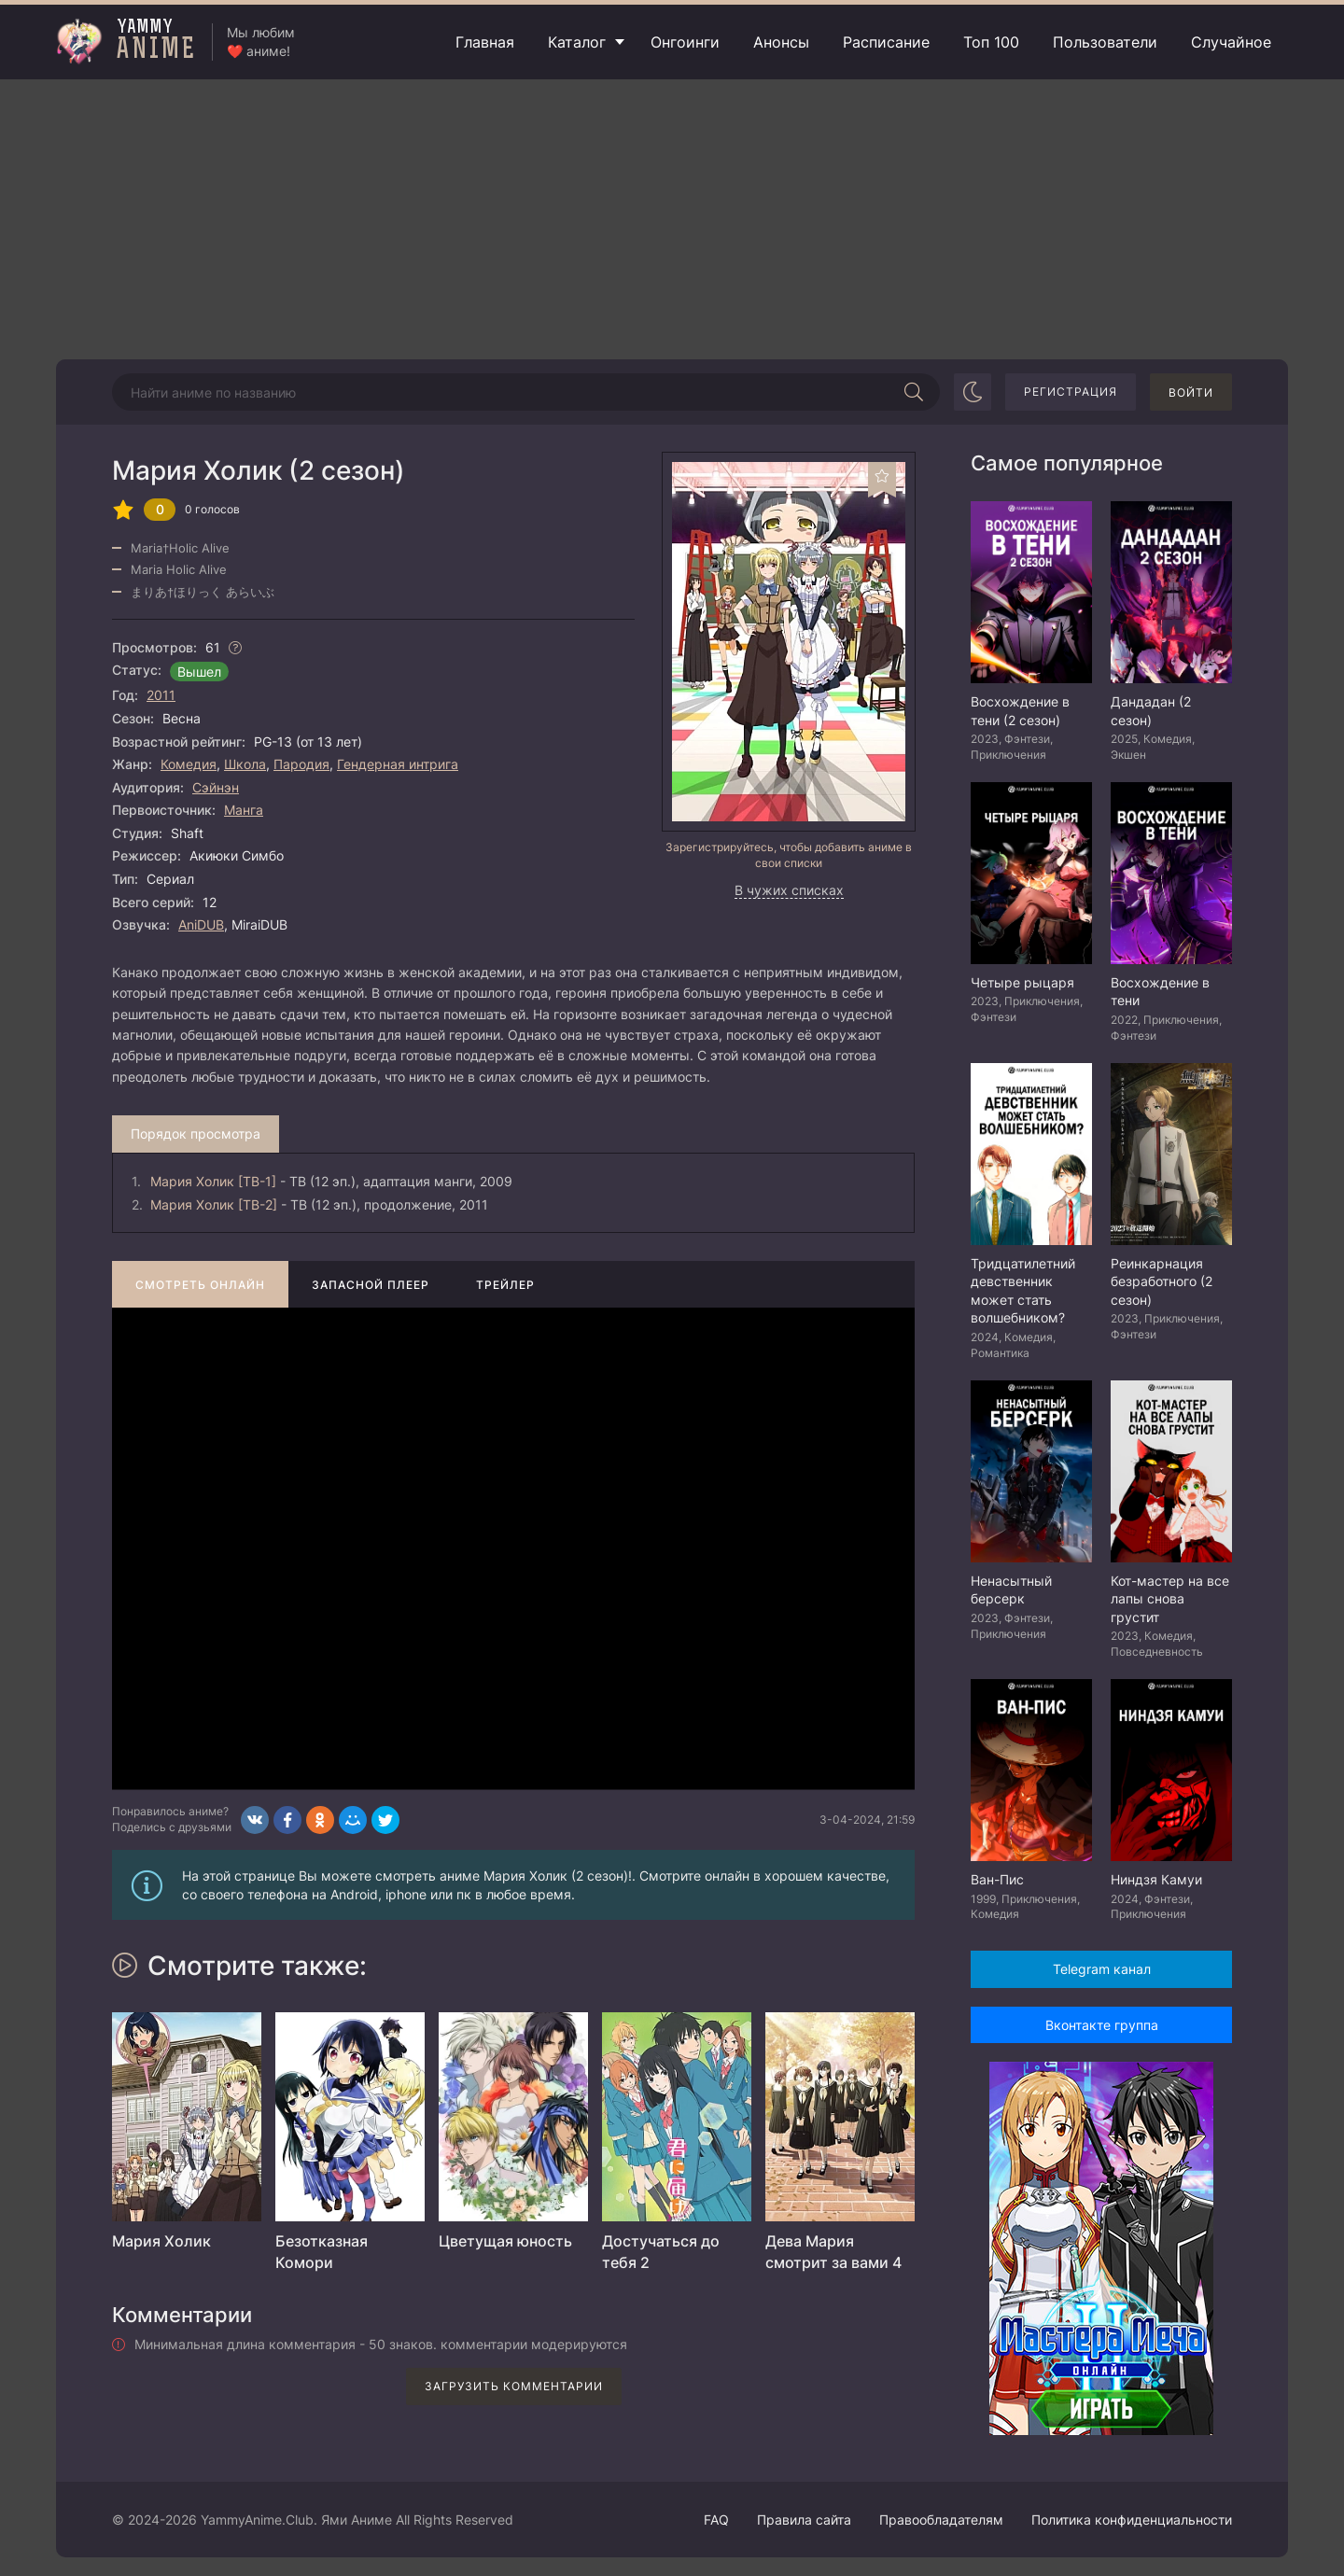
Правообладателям (941, 2519)
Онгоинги (685, 42)
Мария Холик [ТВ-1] (213, 1181)
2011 (161, 695)
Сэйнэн (215, 787)
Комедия (189, 764)
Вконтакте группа (1101, 2025)
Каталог (577, 42)
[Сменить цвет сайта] (972, 392)
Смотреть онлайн (200, 1285)
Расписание (886, 42)
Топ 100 (991, 42)
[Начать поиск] (914, 392)
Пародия (301, 764)
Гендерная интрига (397, 764)
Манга (243, 810)
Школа (245, 764)
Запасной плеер (370, 1285)
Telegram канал (1102, 1969)
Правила (804, 2519)
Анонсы (781, 42)
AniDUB (201, 924)
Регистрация (1070, 392)
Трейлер (505, 1285)
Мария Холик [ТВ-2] (213, 1204)
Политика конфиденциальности (1131, 2519)
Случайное (1231, 42)
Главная (484, 42)
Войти (1191, 392)
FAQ (716, 2519)
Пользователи (1105, 42)
